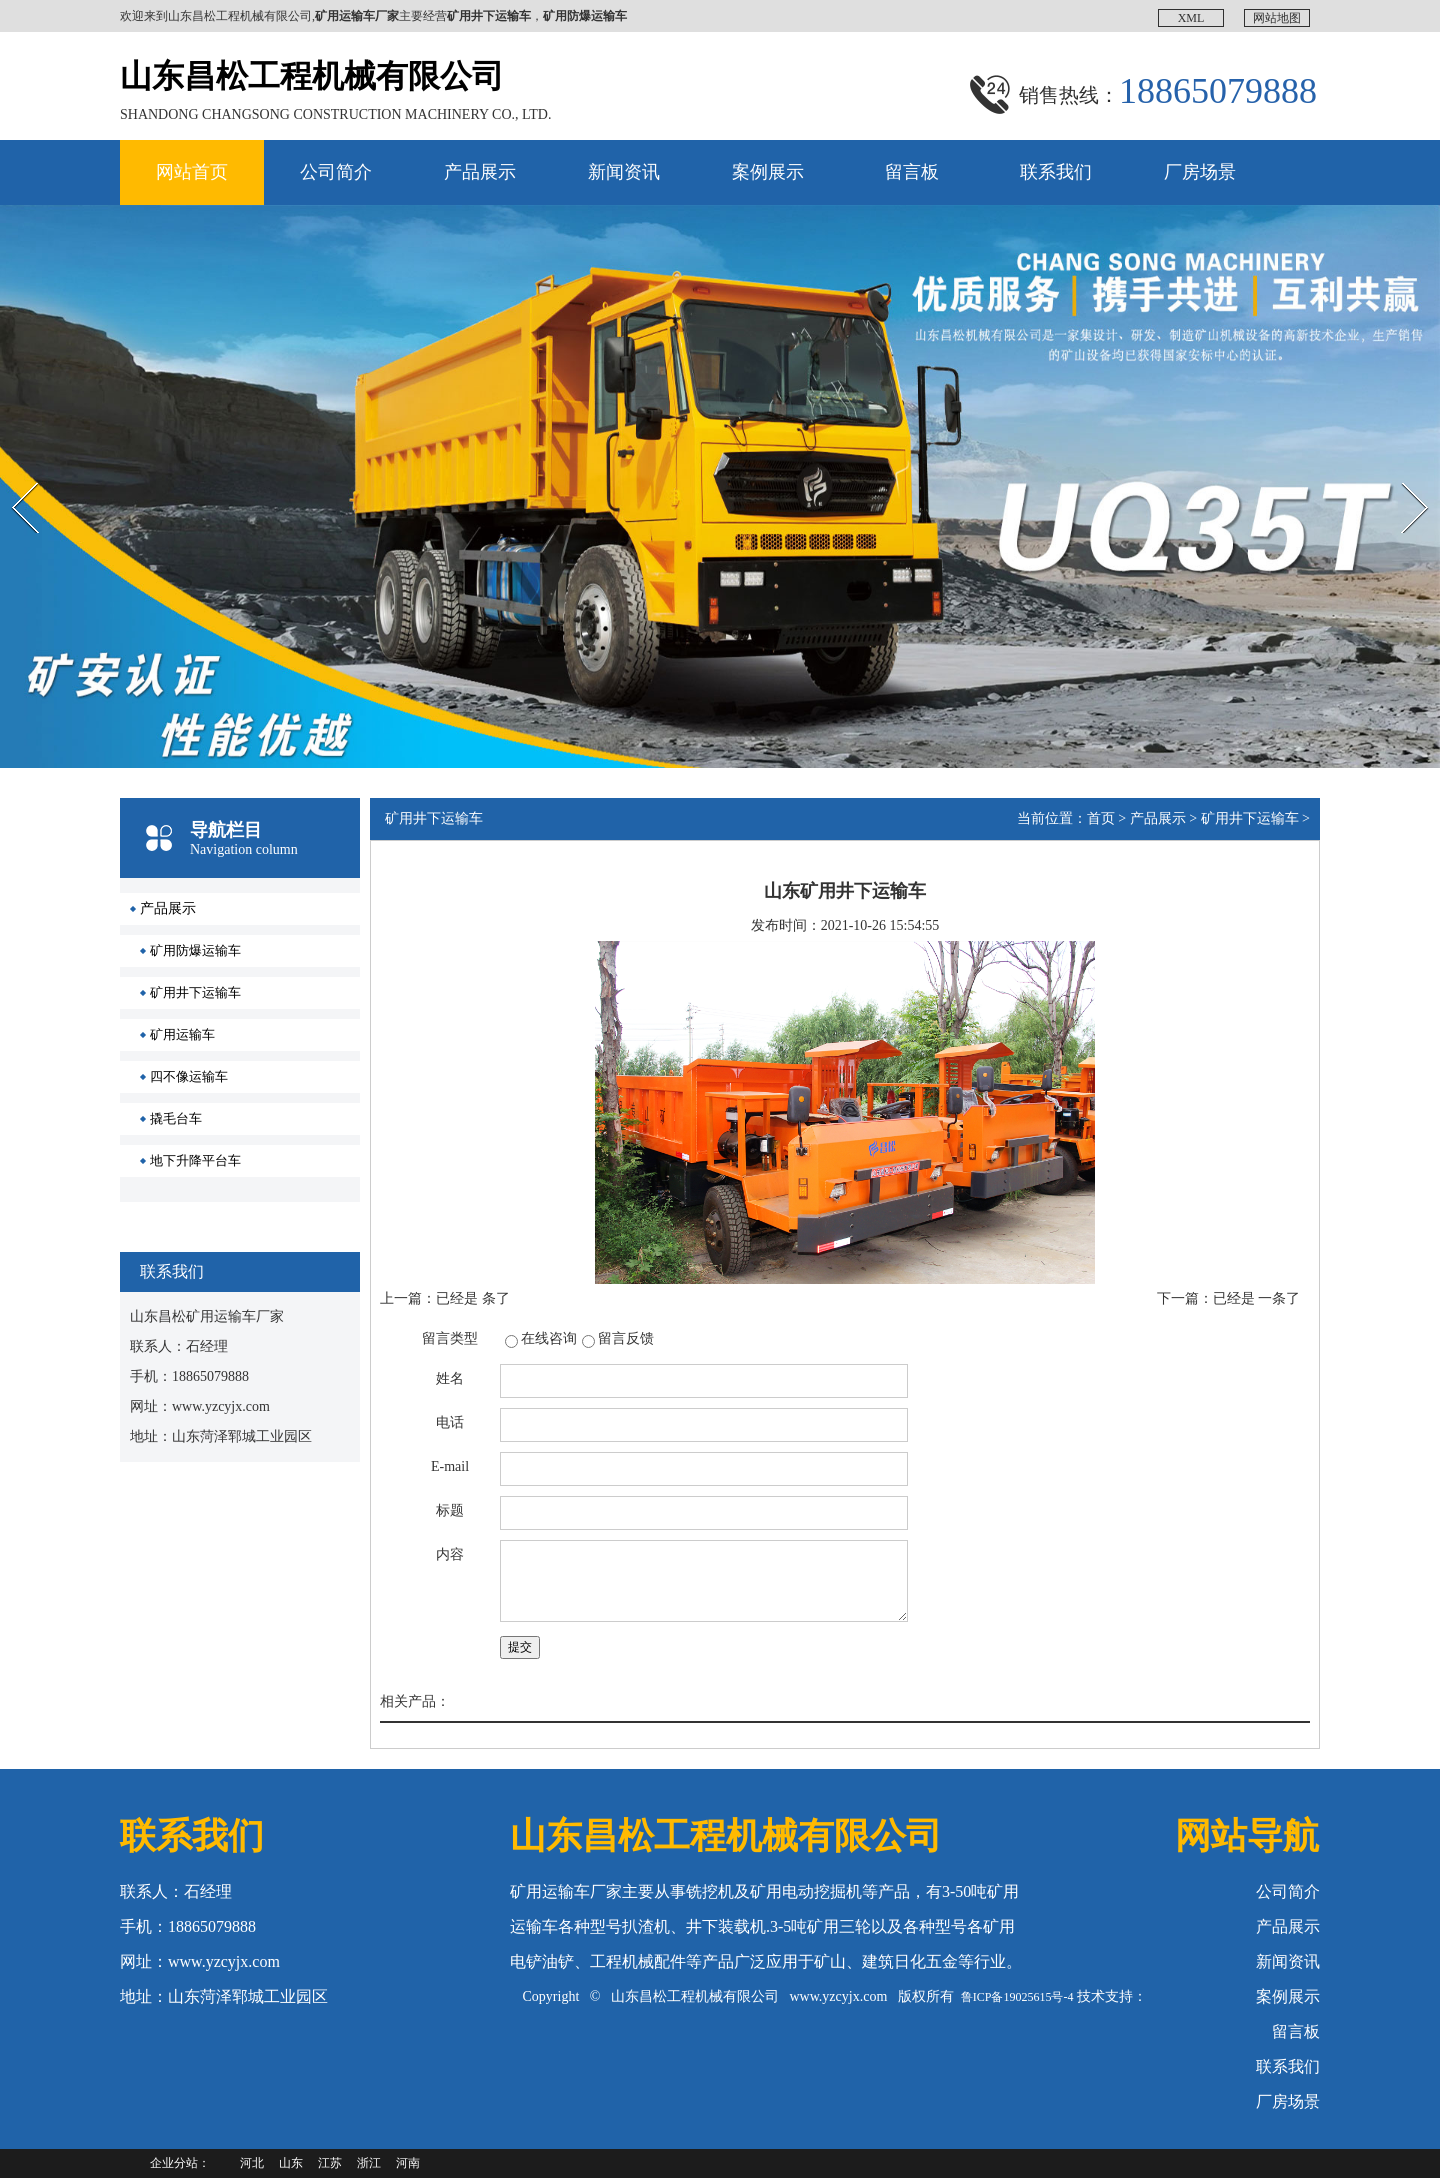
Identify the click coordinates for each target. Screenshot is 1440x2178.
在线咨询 (549, 1338)
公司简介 (336, 172)
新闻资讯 (624, 172)
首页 (1101, 818)
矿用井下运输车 (195, 992)
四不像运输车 (189, 1076)
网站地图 (1277, 18)
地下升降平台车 (195, 1160)
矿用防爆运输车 (195, 950)
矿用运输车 (182, 1034)
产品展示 (480, 172)
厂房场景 (1200, 172)
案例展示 (768, 172)
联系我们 (1056, 172)
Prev (11, 465)
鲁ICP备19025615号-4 (1017, 1997)
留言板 (912, 172)
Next (1393, 465)
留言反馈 (626, 1338)
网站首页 (192, 172)
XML (1191, 18)
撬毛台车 (176, 1118)
